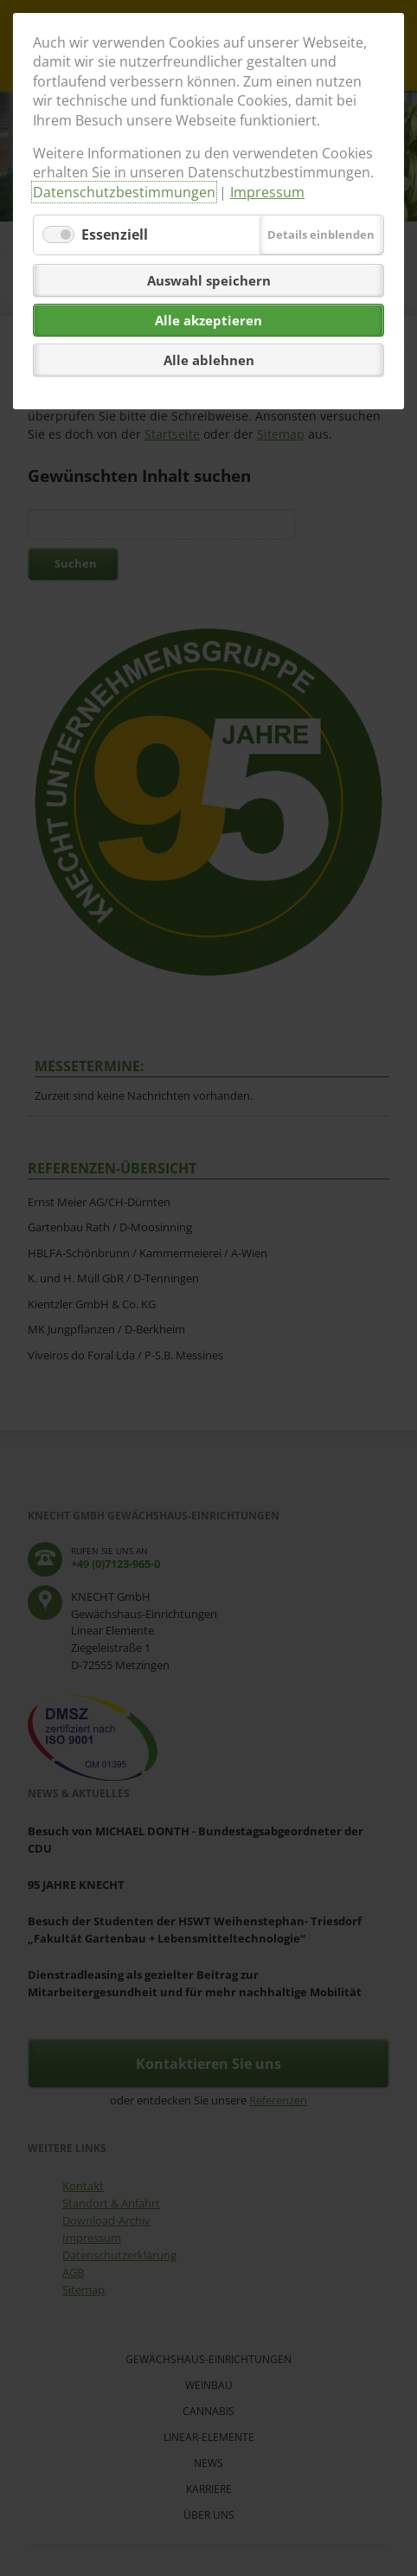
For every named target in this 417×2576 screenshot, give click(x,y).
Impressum (267, 192)
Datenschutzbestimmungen (124, 192)
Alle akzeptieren (208, 320)
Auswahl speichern (209, 280)
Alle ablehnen (209, 360)
